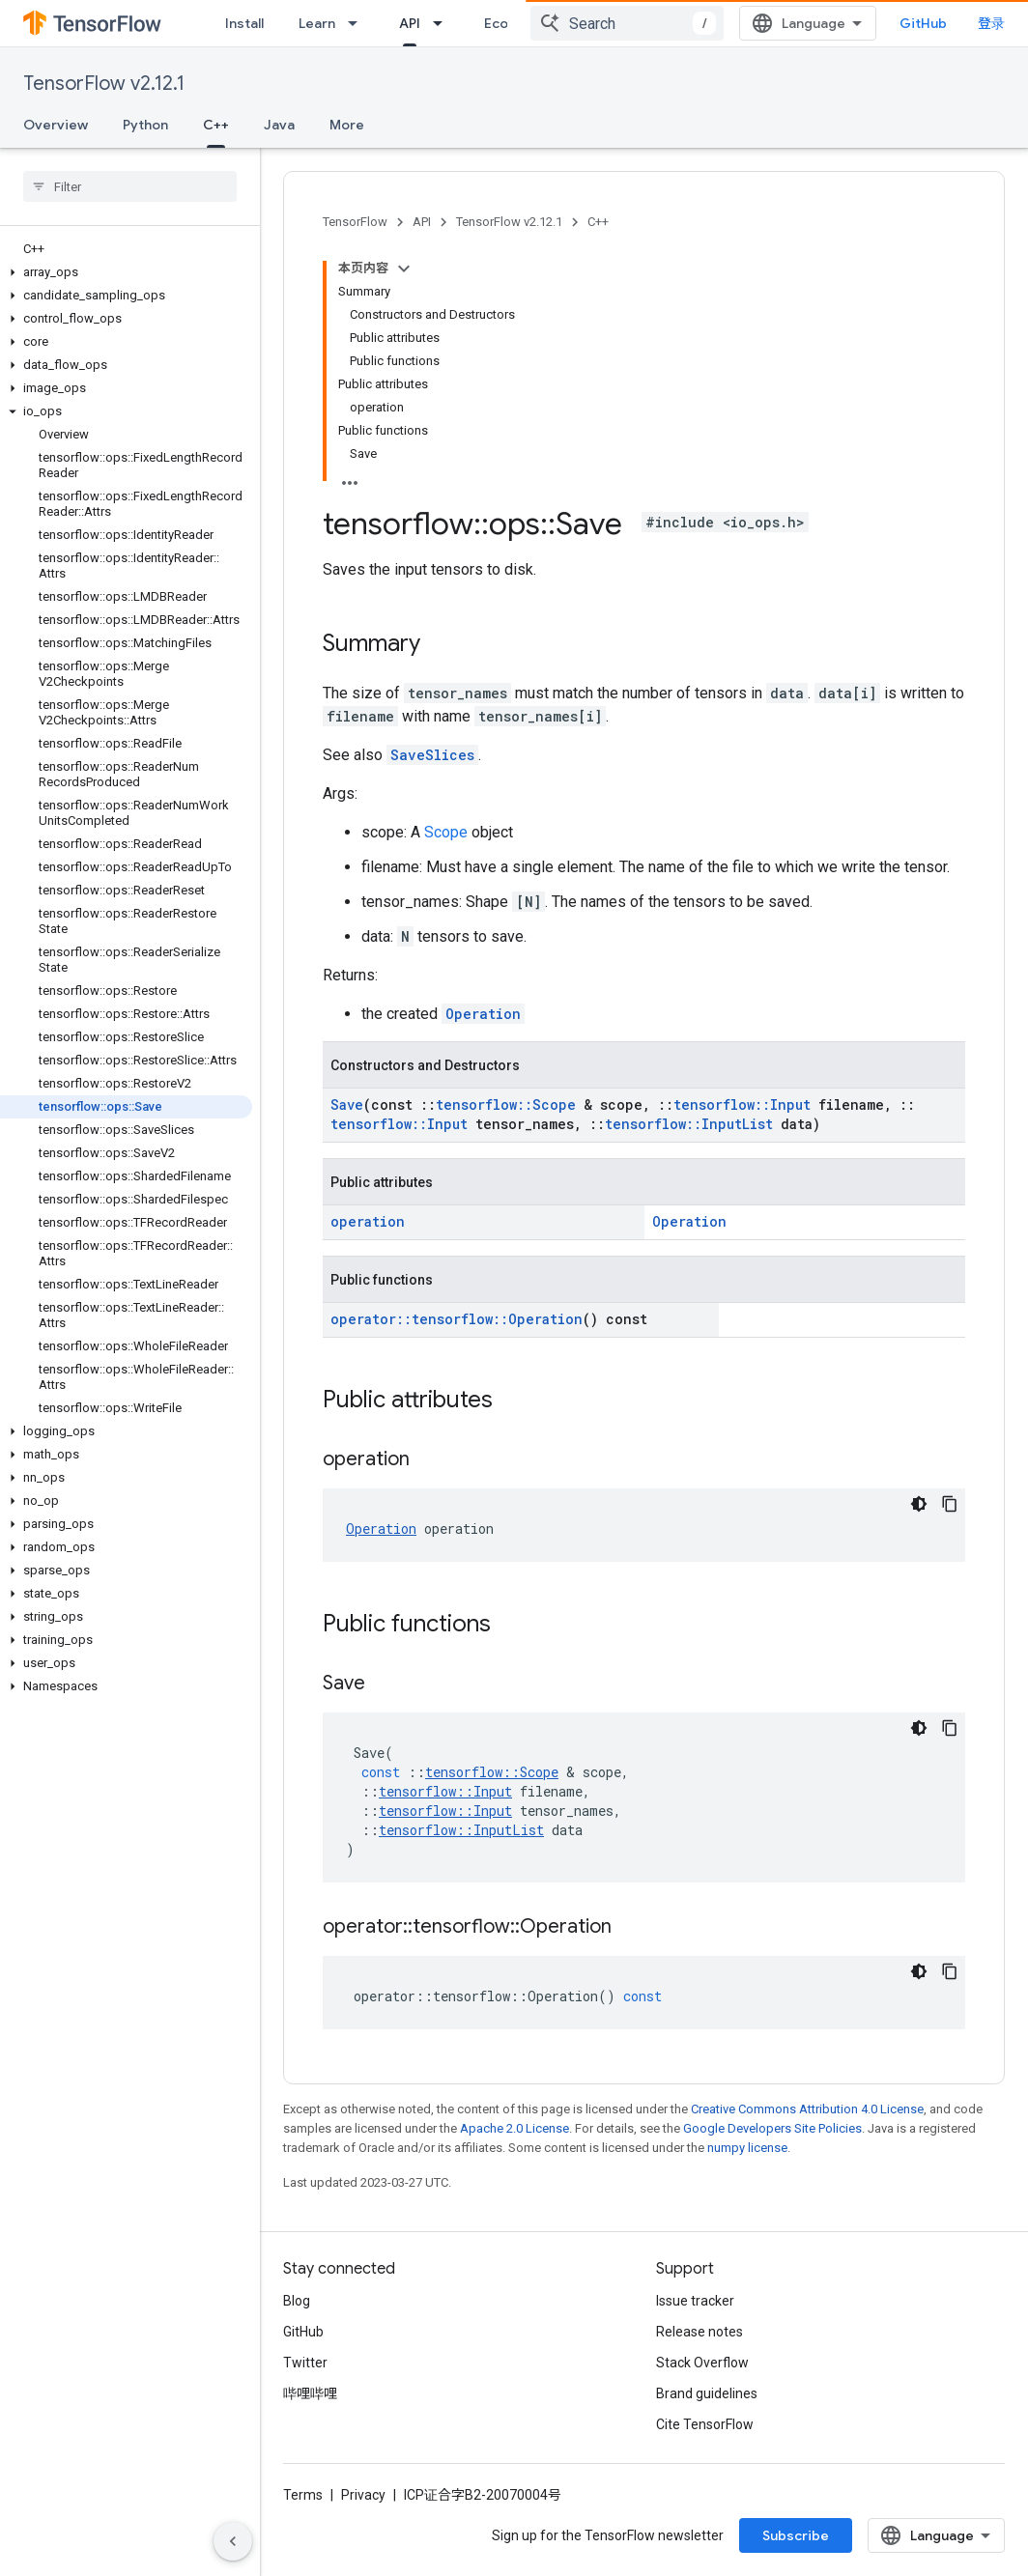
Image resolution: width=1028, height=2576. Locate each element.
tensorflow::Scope (506, 1104)
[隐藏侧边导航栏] (233, 2541)
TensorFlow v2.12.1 (104, 83)
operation (367, 1221)
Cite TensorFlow (705, 2424)
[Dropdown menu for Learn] (358, 23)
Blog (296, 2300)
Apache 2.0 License (514, 2128)
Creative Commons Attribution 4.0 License (807, 2109)
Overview (55, 124)
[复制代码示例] (949, 1503)
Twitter (305, 2362)
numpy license (747, 2147)
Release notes (699, 2331)
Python (145, 124)
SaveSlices (432, 755)
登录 (991, 23)
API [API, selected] (409, 23)
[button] (126, 272)
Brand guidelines (706, 2393)
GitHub (923, 23)
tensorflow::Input (742, 1104)
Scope (446, 832)
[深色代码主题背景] (918, 1503)
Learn (317, 23)
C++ (598, 221)
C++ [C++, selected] (216, 124)
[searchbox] (130, 186)
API (422, 221)
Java (279, 124)
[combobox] (627, 23)
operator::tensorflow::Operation (456, 1319)
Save (346, 1104)
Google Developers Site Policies (772, 2128)
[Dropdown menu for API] (443, 23)
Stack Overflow (702, 2362)
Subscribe (795, 2535)
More (346, 124)
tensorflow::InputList (689, 1124)
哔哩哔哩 (310, 2393)
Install (244, 23)
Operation (483, 1014)
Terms (303, 2495)
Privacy (363, 2495)
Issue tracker (695, 2300)
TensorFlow (355, 221)
